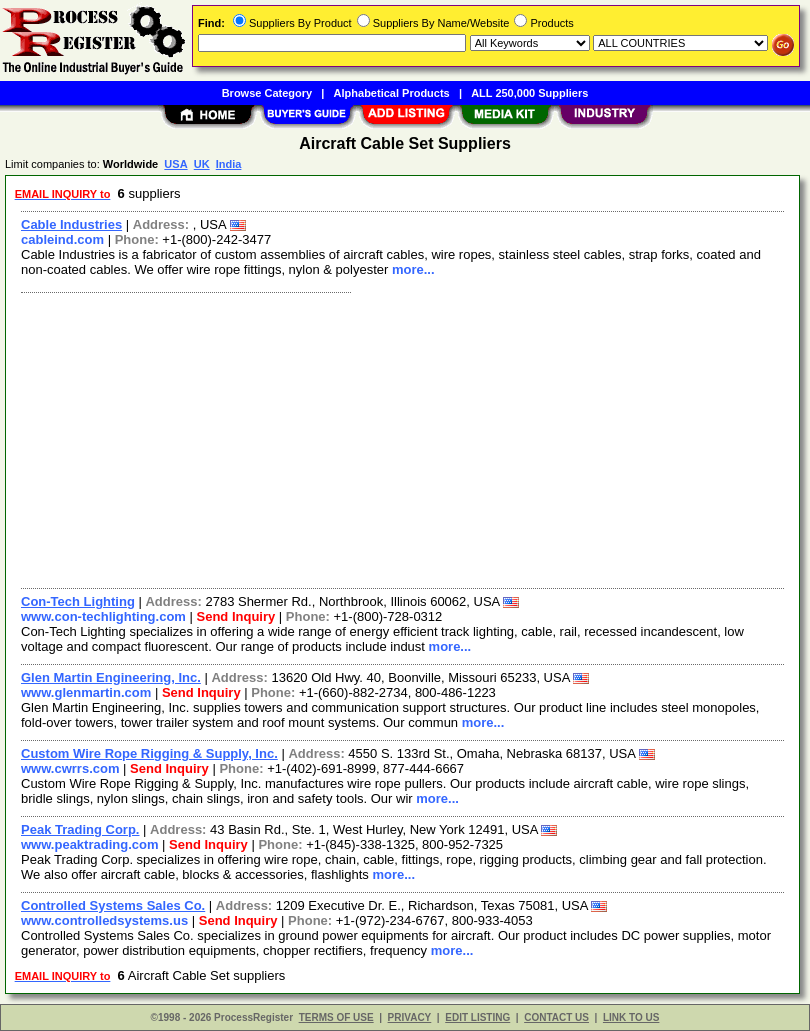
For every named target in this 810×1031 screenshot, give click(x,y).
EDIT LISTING (477, 1017)
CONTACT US (556, 1017)
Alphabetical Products (392, 93)
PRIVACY (410, 1017)
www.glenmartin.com (86, 692)
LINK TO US (631, 1017)
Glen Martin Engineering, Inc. (111, 677)
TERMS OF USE (336, 1017)
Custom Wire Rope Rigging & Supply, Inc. (149, 753)
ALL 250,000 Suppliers (529, 93)
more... (413, 269)
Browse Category (267, 93)
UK (202, 164)
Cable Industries (71, 224)
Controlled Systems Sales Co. (113, 905)
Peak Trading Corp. (80, 829)
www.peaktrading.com (90, 844)
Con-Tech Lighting (78, 601)
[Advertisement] (398, 438)
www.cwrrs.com (70, 768)
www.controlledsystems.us (104, 920)
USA (175, 164)
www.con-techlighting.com (103, 616)
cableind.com (62, 239)
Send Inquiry (236, 616)
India (229, 164)
